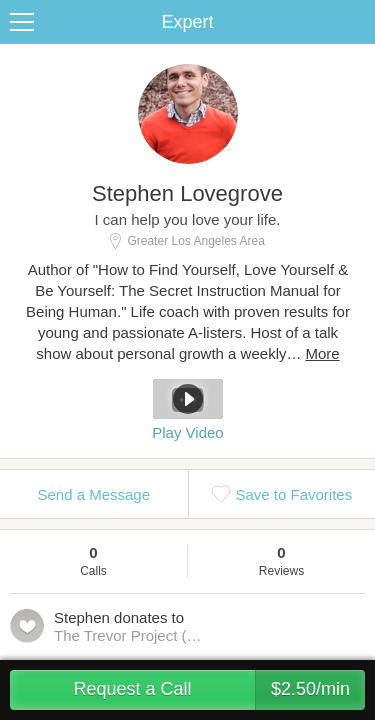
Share (355, 22)
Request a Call (219, 690)
